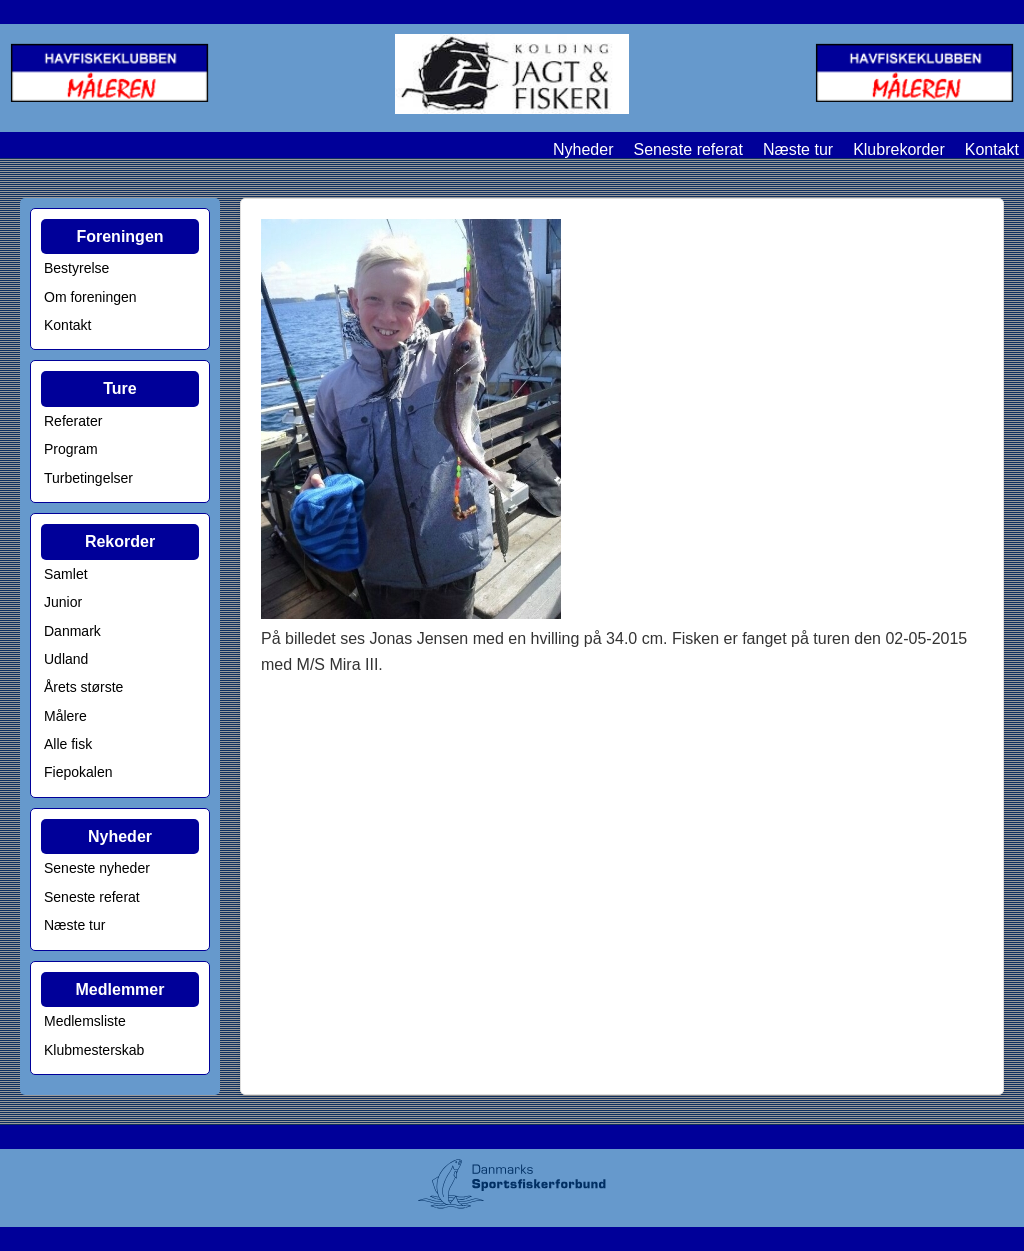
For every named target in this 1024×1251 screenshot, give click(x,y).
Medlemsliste (85, 1021)
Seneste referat (687, 149)
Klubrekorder (899, 149)
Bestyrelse (76, 268)
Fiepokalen (78, 772)
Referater (73, 421)
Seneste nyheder (97, 868)
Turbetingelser (88, 478)
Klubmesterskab (94, 1050)
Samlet (66, 574)
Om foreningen (90, 297)
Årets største (83, 687)
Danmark (72, 631)
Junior (63, 602)
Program (71, 449)
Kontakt (992, 149)
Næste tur (798, 149)
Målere (65, 716)
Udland (66, 659)
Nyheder (583, 149)
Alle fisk (68, 744)
